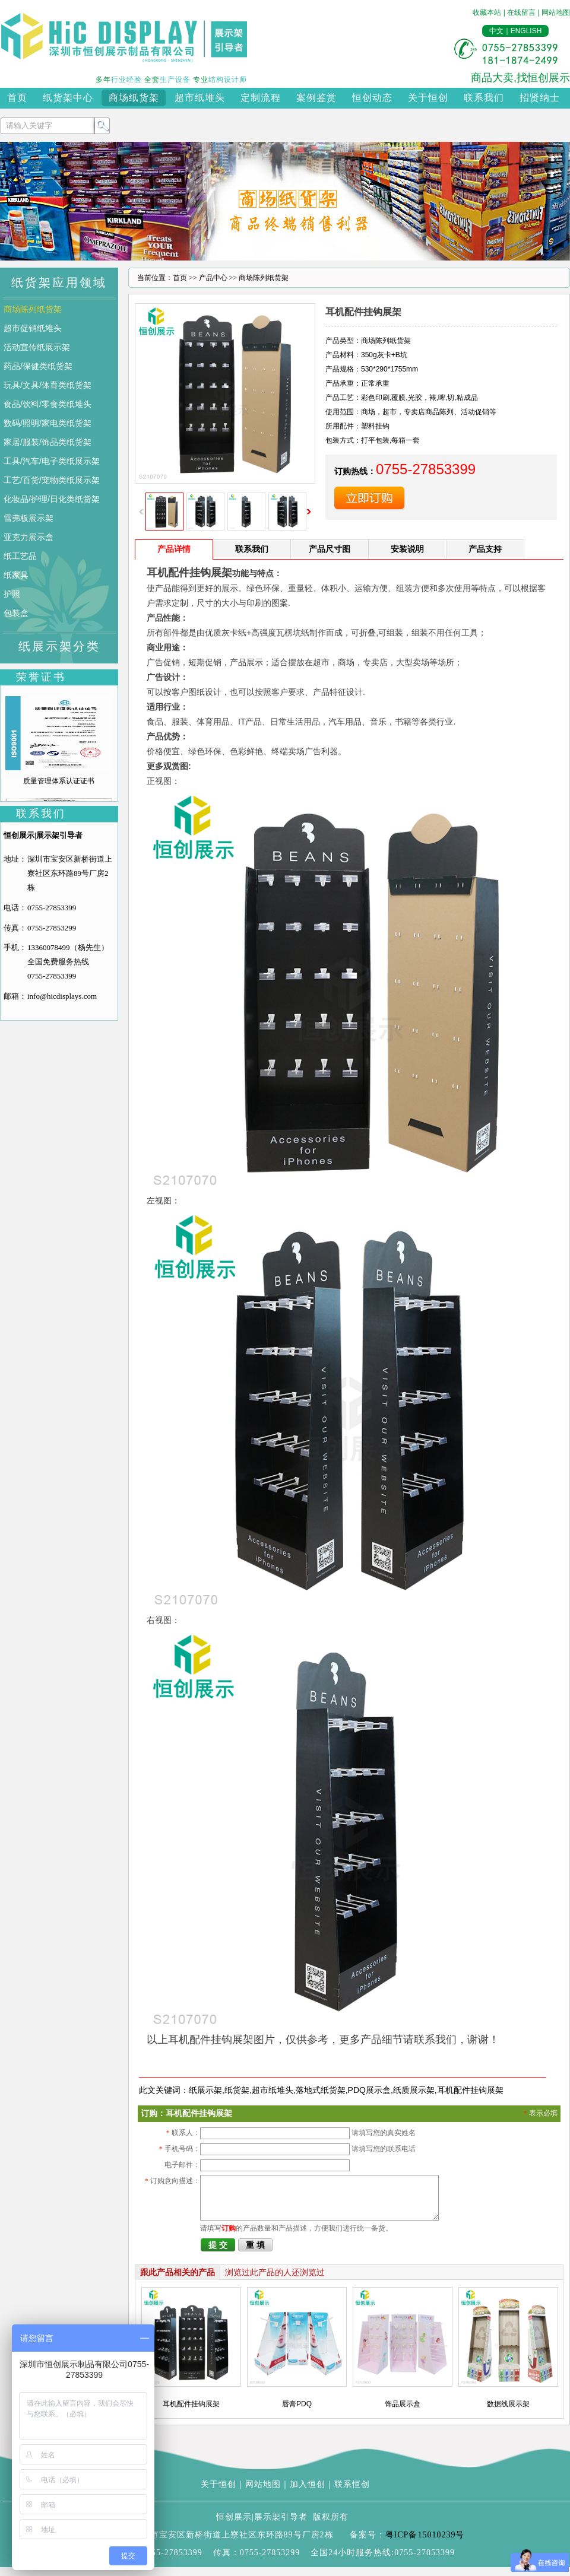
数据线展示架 (508, 2413)
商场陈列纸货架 (33, 309)
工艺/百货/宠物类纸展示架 (52, 480)
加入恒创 (307, 2493)
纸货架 (236, 2090)
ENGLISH (526, 31)
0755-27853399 (51, 907)
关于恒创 (428, 98)
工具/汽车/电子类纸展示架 (52, 461)
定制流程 (260, 98)
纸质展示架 (414, 2090)
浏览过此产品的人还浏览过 (275, 2281)
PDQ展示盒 (369, 2090)
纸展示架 (205, 2090)
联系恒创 (352, 2493)
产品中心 (213, 278)
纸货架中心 (68, 98)
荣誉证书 (41, 677)
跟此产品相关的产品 (177, 2281)
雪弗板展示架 (28, 518)
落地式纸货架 (321, 2090)
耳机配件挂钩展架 (470, 2090)
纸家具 (16, 575)
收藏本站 (487, 12)
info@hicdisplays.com (62, 996)
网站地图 (556, 12)
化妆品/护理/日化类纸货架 (52, 499)
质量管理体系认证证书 (58, 781)
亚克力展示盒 (28, 537)
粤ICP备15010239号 (425, 2543)
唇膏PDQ (297, 2413)
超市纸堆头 (200, 98)
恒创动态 (372, 98)
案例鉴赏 (316, 98)
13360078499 (48, 947)
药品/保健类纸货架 (38, 366)
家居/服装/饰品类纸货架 (47, 442)
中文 (496, 31)
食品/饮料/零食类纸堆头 (47, 404)
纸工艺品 (20, 556)
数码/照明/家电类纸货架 (47, 423)
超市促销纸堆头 (33, 328)
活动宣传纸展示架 (37, 347)
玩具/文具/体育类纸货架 (47, 385)
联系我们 (484, 98)
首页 (17, 98)
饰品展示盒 (402, 2413)
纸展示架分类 (59, 646)
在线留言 (521, 12)
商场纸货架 (134, 98)
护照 (12, 594)
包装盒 (16, 613)
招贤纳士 (540, 98)
